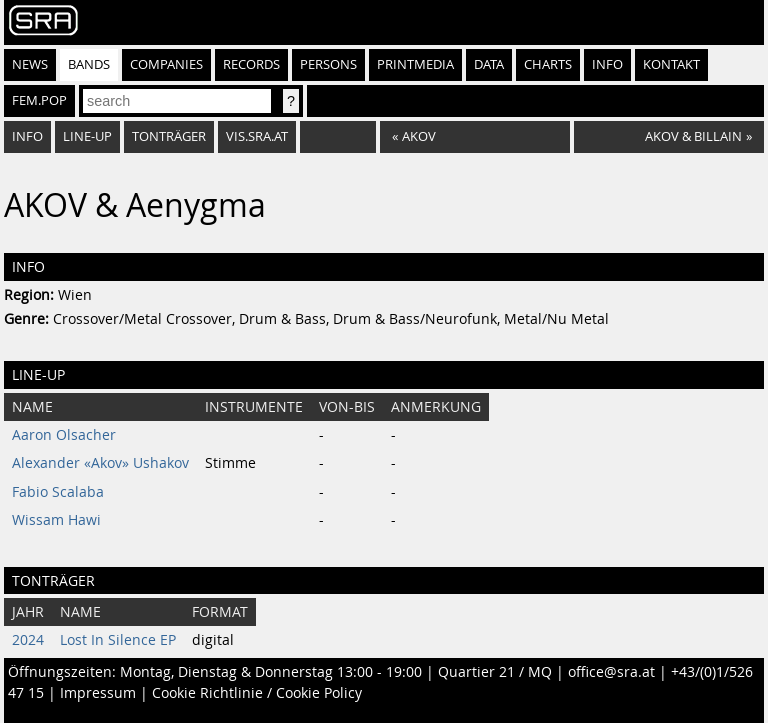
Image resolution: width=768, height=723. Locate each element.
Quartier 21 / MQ (495, 672)
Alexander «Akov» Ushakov (100, 463)
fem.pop (39, 100)
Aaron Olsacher (64, 435)
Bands (89, 64)
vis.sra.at (257, 136)
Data (489, 64)
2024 (28, 640)
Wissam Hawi (56, 520)
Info (607, 64)
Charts (548, 64)
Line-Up (87, 136)
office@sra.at (611, 672)
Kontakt (671, 64)
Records (251, 64)
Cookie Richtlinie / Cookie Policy (257, 693)
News (30, 64)
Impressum (98, 693)
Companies (166, 64)
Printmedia (415, 64)
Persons (328, 64)
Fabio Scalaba (58, 492)
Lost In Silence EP (118, 640)
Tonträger (169, 136)
